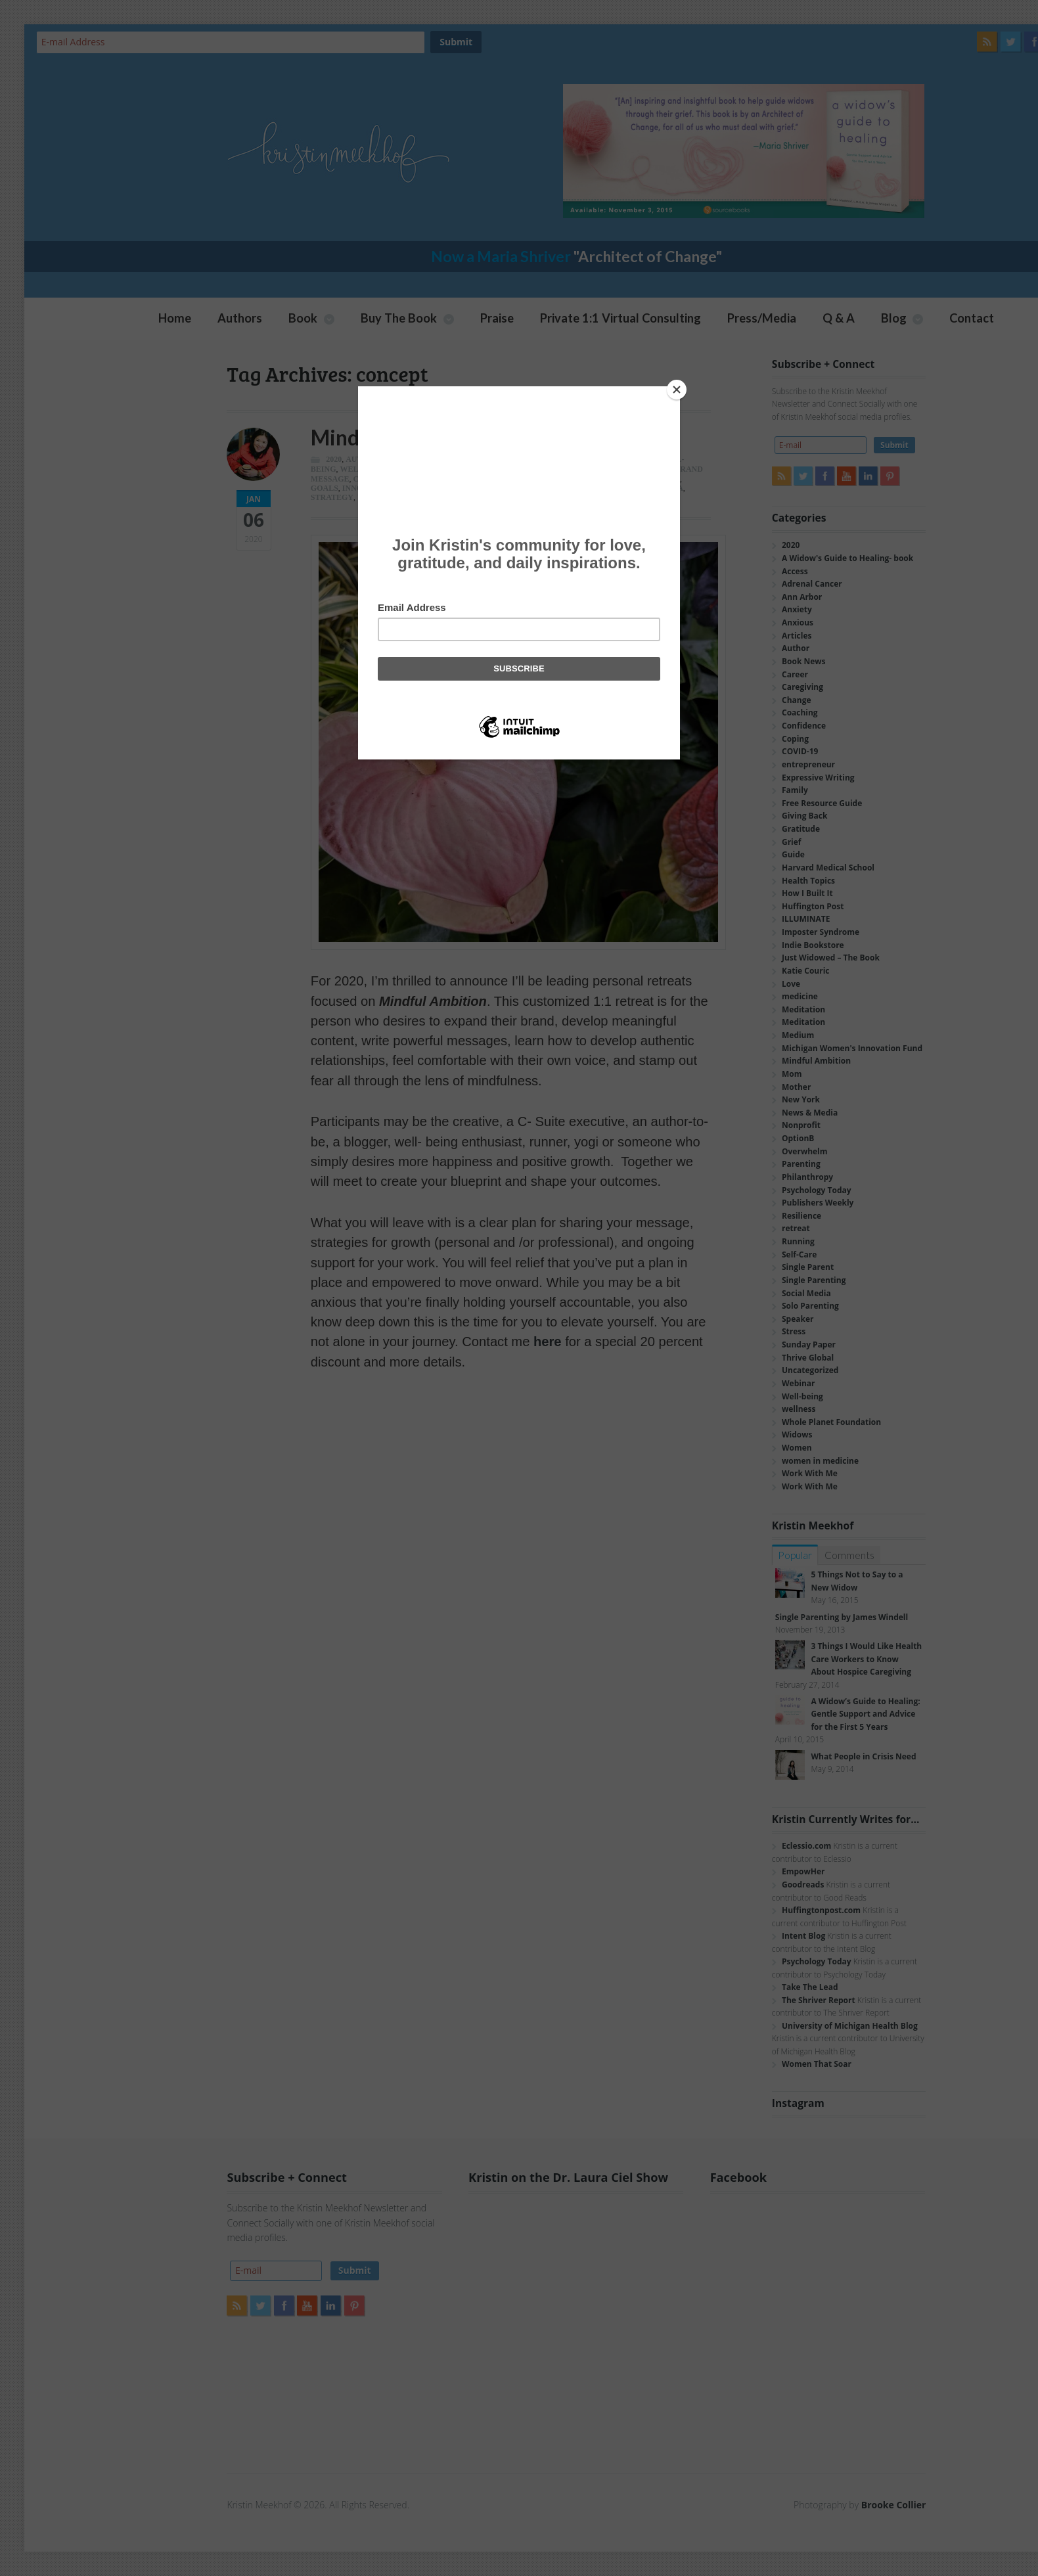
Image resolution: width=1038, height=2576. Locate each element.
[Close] (677, 389)
